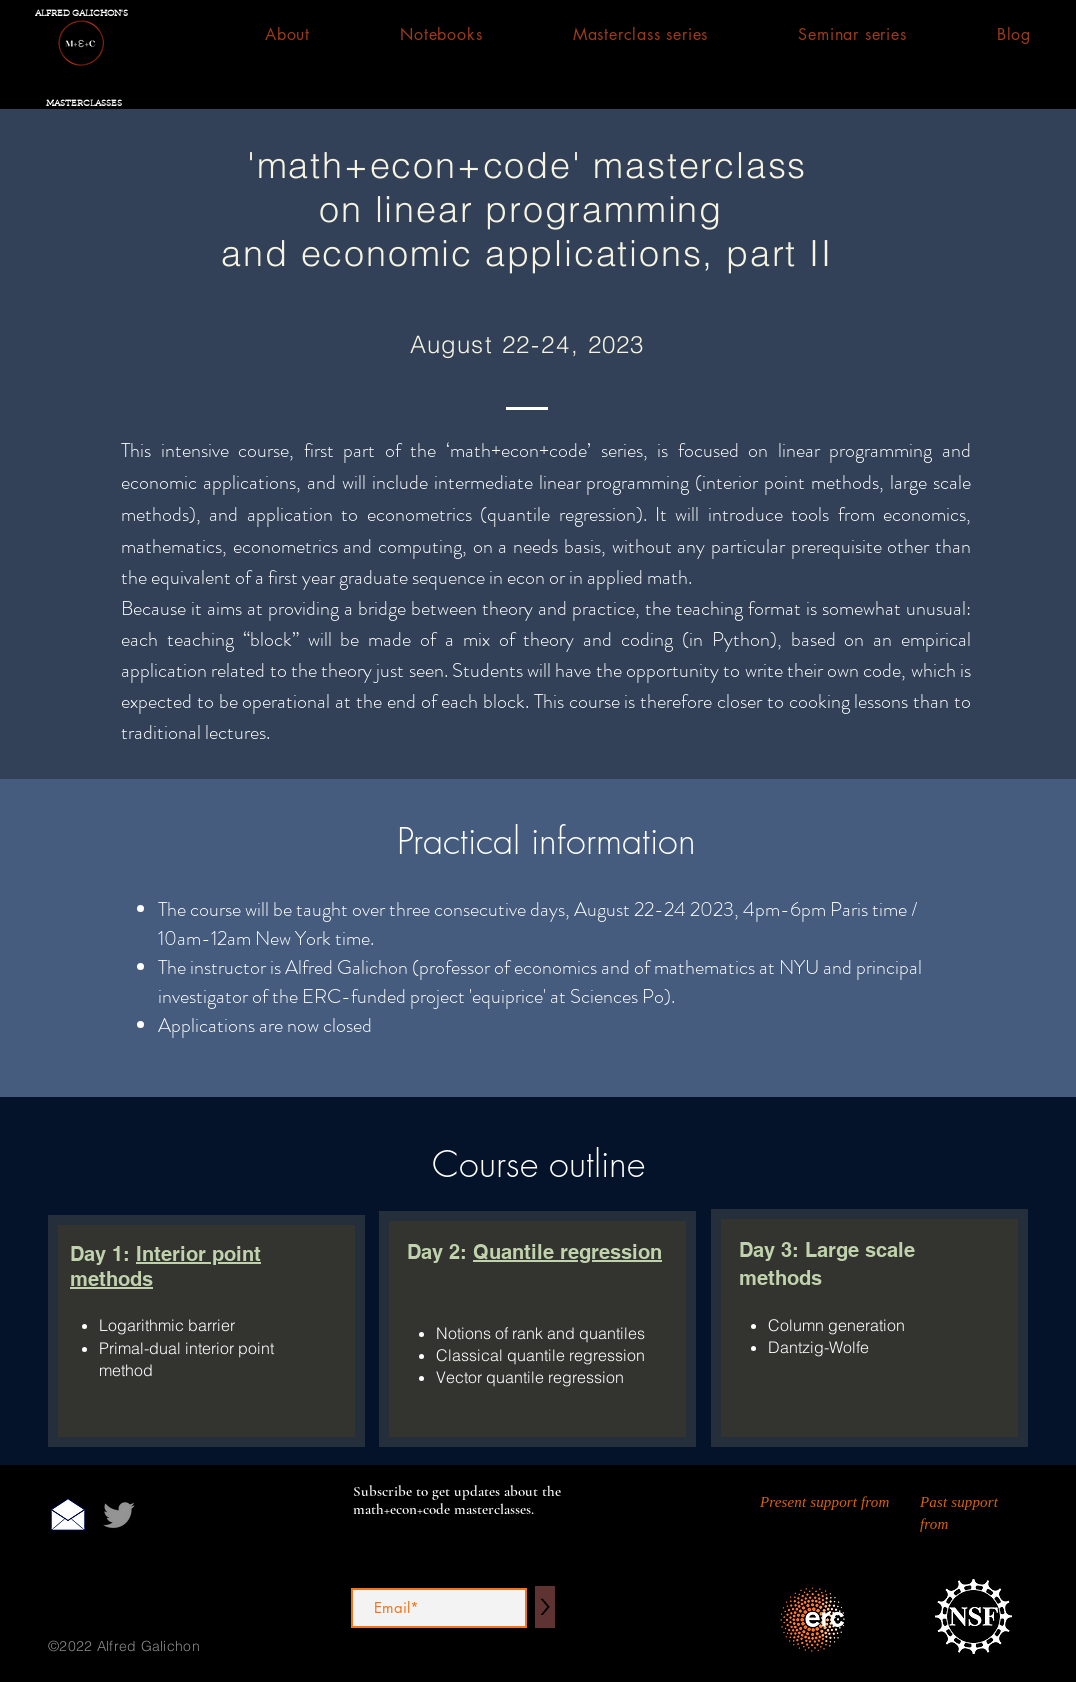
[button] (441, 34)
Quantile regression (567, 1252)
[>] (545, 1607)
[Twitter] (119, 1515)
